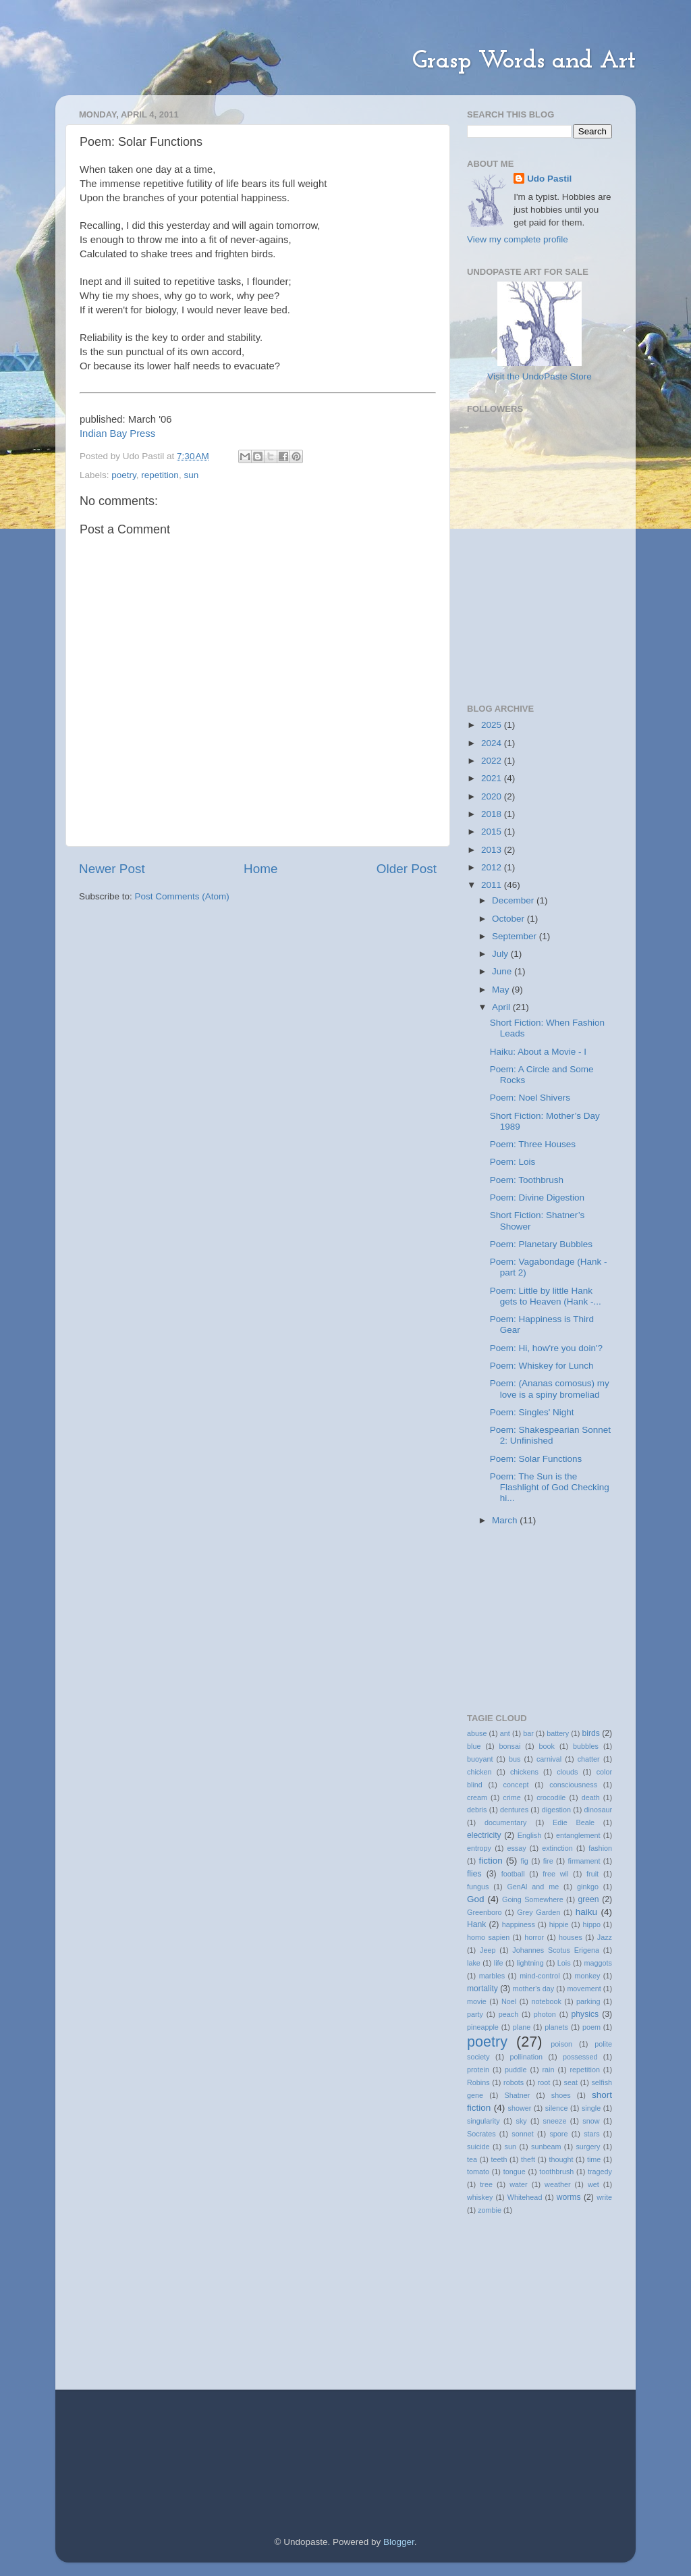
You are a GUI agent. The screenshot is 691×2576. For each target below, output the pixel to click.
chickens (524, 1772)
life (498, 1963)
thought (561, 2159)
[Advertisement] (534, 611)
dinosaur (598, 1810)
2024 (492, 743)
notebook (546, 2001)
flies (474, 1873)
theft (528, 2159)
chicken (479, 1772)
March (506, 1520)
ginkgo (588, 1887)
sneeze (555, 2121)
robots (513, 2082)
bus (514, 1759)
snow (590, 2121)
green (588, 1899)
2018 (492, 814)
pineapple (483, 2027)
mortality (482, 1988)
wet (593, 2184)
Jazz (604, 1937)
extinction (557, 1848)
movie (477, 2001)
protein (478, 2070)
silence (556, 2108)
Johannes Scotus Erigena (555, 1950)
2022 (492, 761)
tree (486, 2184)
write (604, 2197)
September (515, 936)
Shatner (517, 2095)
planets (556, 2027)
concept (516, 1785)
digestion (556, 1810)
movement (584, 1988)
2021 (492, 778)
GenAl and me (533, 1887)
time (594, 2159)
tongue (514, 2171)
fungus (478, 1887)
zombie (489, 2210)
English (529, 1835)
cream (477, 1797)
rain (548, 2070)
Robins (478, 2082)
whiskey (480, 2197)
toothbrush (556, 2171)
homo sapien (488, 1937)
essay (516, 1848)
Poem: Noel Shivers (530, 1098)
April (502, 1007)
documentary (505, 1822)
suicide (478, 2147)
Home (260, 869)
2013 (492, 850)
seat (571, 2082)
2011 (492, 885)
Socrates (481, 2134)
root (544, 2082)
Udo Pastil (549, 179)
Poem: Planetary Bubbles (541, 1244)
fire (548, 1861)
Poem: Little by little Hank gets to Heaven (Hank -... (545, 1296)
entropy (479, 1848)
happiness (518, 1924)
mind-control (539, 1976)
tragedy (600, 2171)
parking (588, 2001)
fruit (592, 1874)
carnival (548, 1759)
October (509, 919)
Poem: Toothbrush (526, 1180)
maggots (598, 1963)
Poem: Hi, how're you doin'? (546, 1348)
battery (558, 1733)
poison (561, 2044)
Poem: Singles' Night (532, 1412)
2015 (492, 831)
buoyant (480, 1759)
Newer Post (112, 869)
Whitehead (525, 2197)
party (475, 2014)
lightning (530, 1963)
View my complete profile (517, 239)
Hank (476, 1924)
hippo (592, 1924)
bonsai (510, 1746)
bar (528, 1733)
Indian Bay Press (117, 433)
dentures (514, 1810)
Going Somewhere (532, 1899)
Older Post (407, 869)
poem (591, 2027)
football (513, 1874)
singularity (483, 2121)
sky (521, 2121)
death (591, 1797)
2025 (492, 725)
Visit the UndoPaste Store (539, 376)
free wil (555, 1874)
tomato (478, 2171)
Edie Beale (574, 1822)
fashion (600, 1848)
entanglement (578, 1835)
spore (558, 2134)
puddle (515, 2070)
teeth (499, 2159)
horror (534, 1937)
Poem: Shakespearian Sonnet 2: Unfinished (550, 1435)
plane (521, 2027)
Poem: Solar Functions (536, 1459)
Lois (564, 1963)
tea (472, 2159)
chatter (589, 1759)
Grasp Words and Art (524, 61)
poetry (123, 475)
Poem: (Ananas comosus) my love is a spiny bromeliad (549, 1388)
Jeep (487, 1950)
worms (569, 2197)
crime (511, 1797)
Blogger (398, 2542)
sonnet (522, 2134)
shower (520, 2108)
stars (591, 2134)
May (502, 989)
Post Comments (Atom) (182, 896)
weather (557, 2184)
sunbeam (546, 2147)
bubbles (586, 1746)
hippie (559, 1924)
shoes (561, 2095)
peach (508, 2014)
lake (473, 1963)
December (514, 900)
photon (545, 2014)
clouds (567, 1772)
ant (505, 1733)
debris (477, 1810)
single (591, 2108)
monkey (588, 1976)
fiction (491, 1861)
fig (524, 1861)
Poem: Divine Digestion (537, 1197)
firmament (584, 1861)
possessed (580, 2057)
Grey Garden (538, 1912)
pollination (526, 2057)
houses (570, 1937)
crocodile (550, 1797)
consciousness (573, 1785)
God (476, 1899)
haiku (586, 1912)
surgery (588, 2147)
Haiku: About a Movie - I (538, 1052)
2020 (492, 796)
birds (591, 1733)
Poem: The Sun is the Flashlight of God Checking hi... (549, 1487)
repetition (160, 475)
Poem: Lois (513, 1162)
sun (191, 475)
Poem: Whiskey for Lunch (542, 1366)
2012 (492, 867)
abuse (477, 1733)
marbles (492, 1976)
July (501, 954)
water (518, 2184)
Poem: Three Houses (533, 1144)
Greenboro (484, 1912)
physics (585, 2014)
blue (473, 1746)
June (503, 971)
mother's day (534, 1988)
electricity (484, 1835)
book (547, 1746)
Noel (508, 2001)
